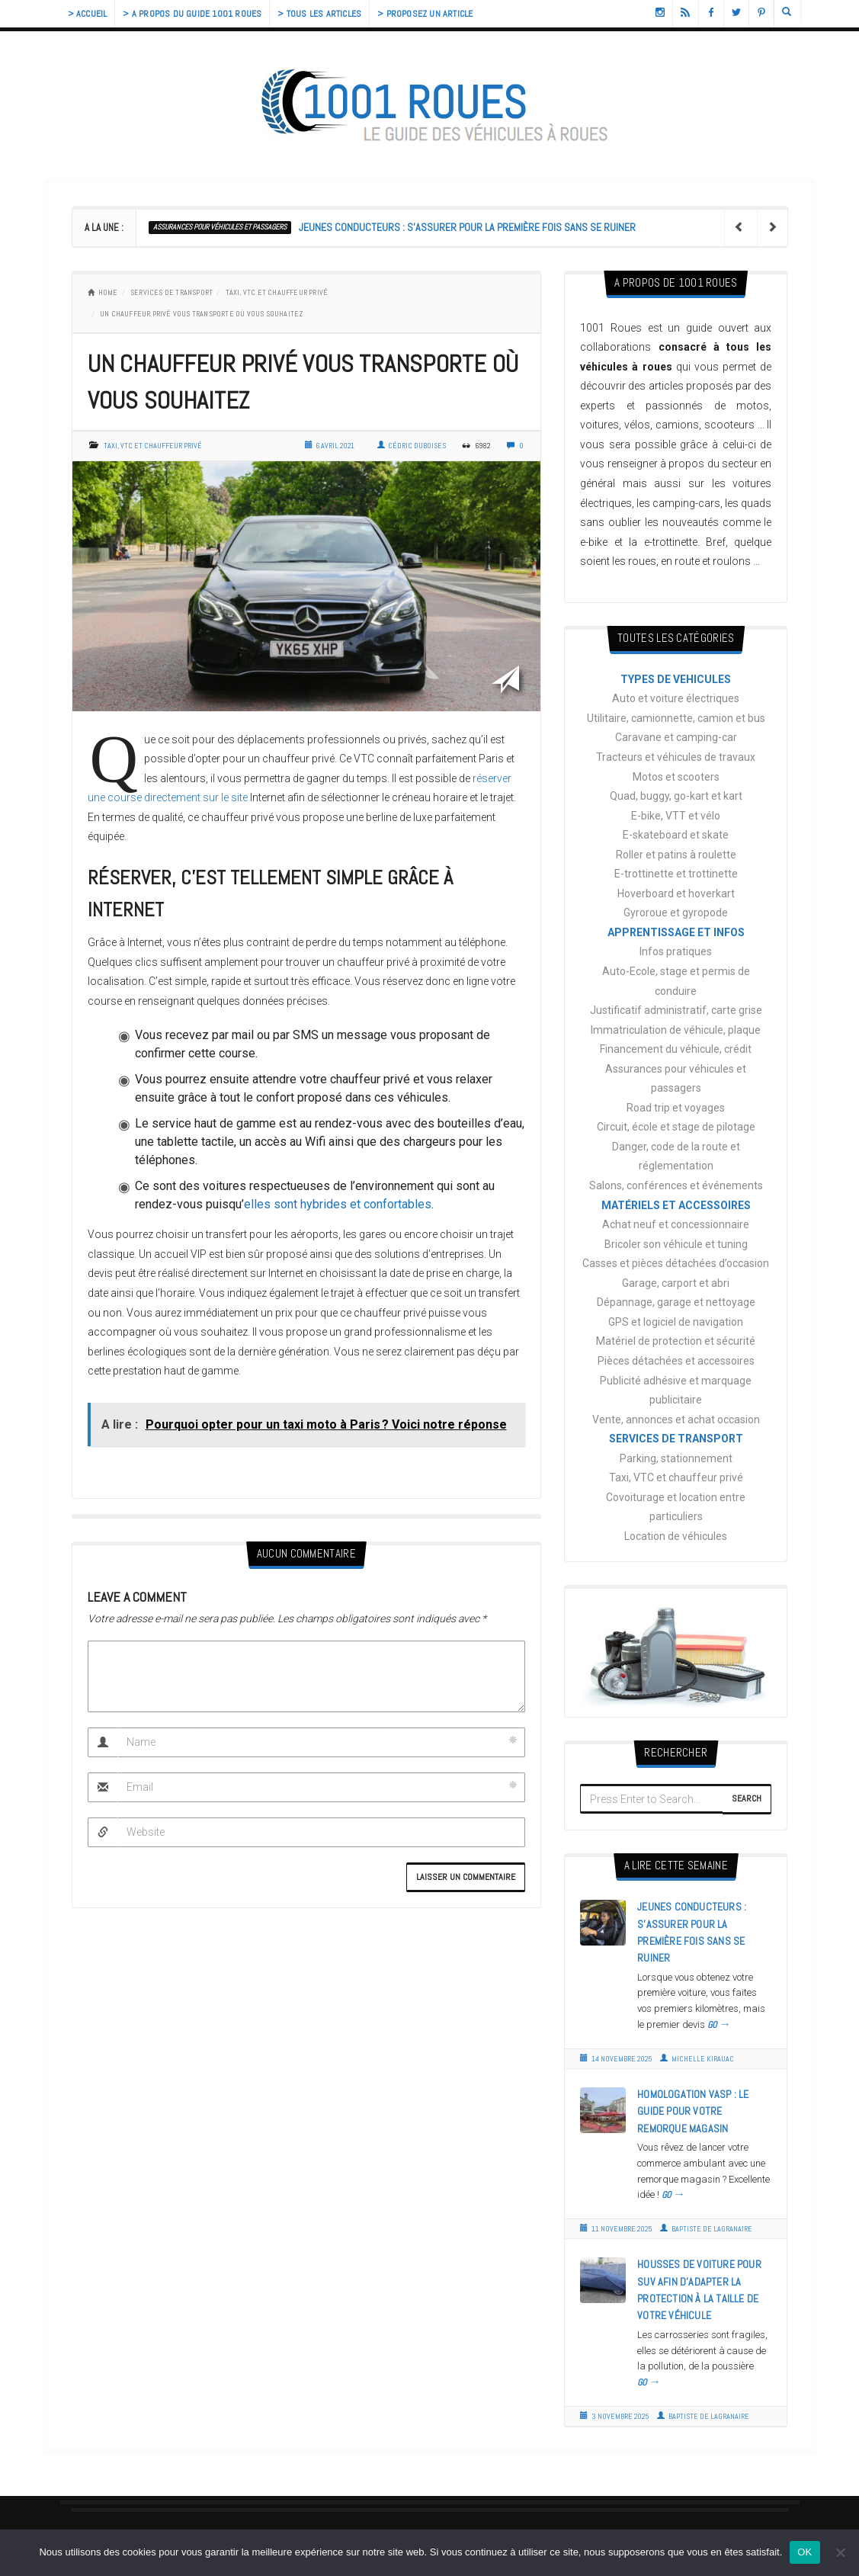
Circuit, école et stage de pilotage (676, 1127)
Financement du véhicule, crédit (676, 1049)
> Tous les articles (319, 14)
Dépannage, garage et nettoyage (676, 1302)
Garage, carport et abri (675, 1283)
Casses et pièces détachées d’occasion (675, 1263)
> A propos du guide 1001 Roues (192, 14)
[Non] (840, 2552)
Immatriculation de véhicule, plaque (676, 1030)
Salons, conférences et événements (676, 1185)
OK (804, 2552)
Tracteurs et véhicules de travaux (675, 757)
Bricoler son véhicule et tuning (676, 1244)
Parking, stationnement (676, 1458)
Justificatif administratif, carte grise (676, 1010)
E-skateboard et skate (676, 835)
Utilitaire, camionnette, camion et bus (676, 718)
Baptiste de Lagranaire (706, 2229)
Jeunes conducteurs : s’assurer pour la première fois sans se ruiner (467, 227)
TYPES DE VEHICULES (675, 679)
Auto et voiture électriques (675, 698)
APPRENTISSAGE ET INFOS (676, 932)
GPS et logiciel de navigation (675, 1322)
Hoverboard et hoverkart (676, 893)
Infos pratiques (675, 951)
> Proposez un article (425, 14)
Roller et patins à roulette (676, 855)
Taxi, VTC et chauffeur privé (277, 292)
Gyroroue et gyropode (675, 912)
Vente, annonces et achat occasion (676, 1419)
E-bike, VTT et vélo (675, 816)
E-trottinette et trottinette (676, 874)
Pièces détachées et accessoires (676, 1361)
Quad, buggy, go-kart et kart (676, 796)
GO (719, 2025)
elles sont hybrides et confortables (337, 1204)
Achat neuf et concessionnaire (675, 1224)
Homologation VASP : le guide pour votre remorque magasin (692, 2111)
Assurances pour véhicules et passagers (220, 227)
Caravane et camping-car (676, 737)
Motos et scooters (676, 777)
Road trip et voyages (676, 1108)
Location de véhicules (675, 1536)
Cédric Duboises (411, 446)
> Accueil (87, 14)
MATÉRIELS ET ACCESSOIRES (676, 1205)
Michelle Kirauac (697, 2059)
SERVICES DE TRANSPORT (171, 292)
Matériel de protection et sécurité (675, 1341)
